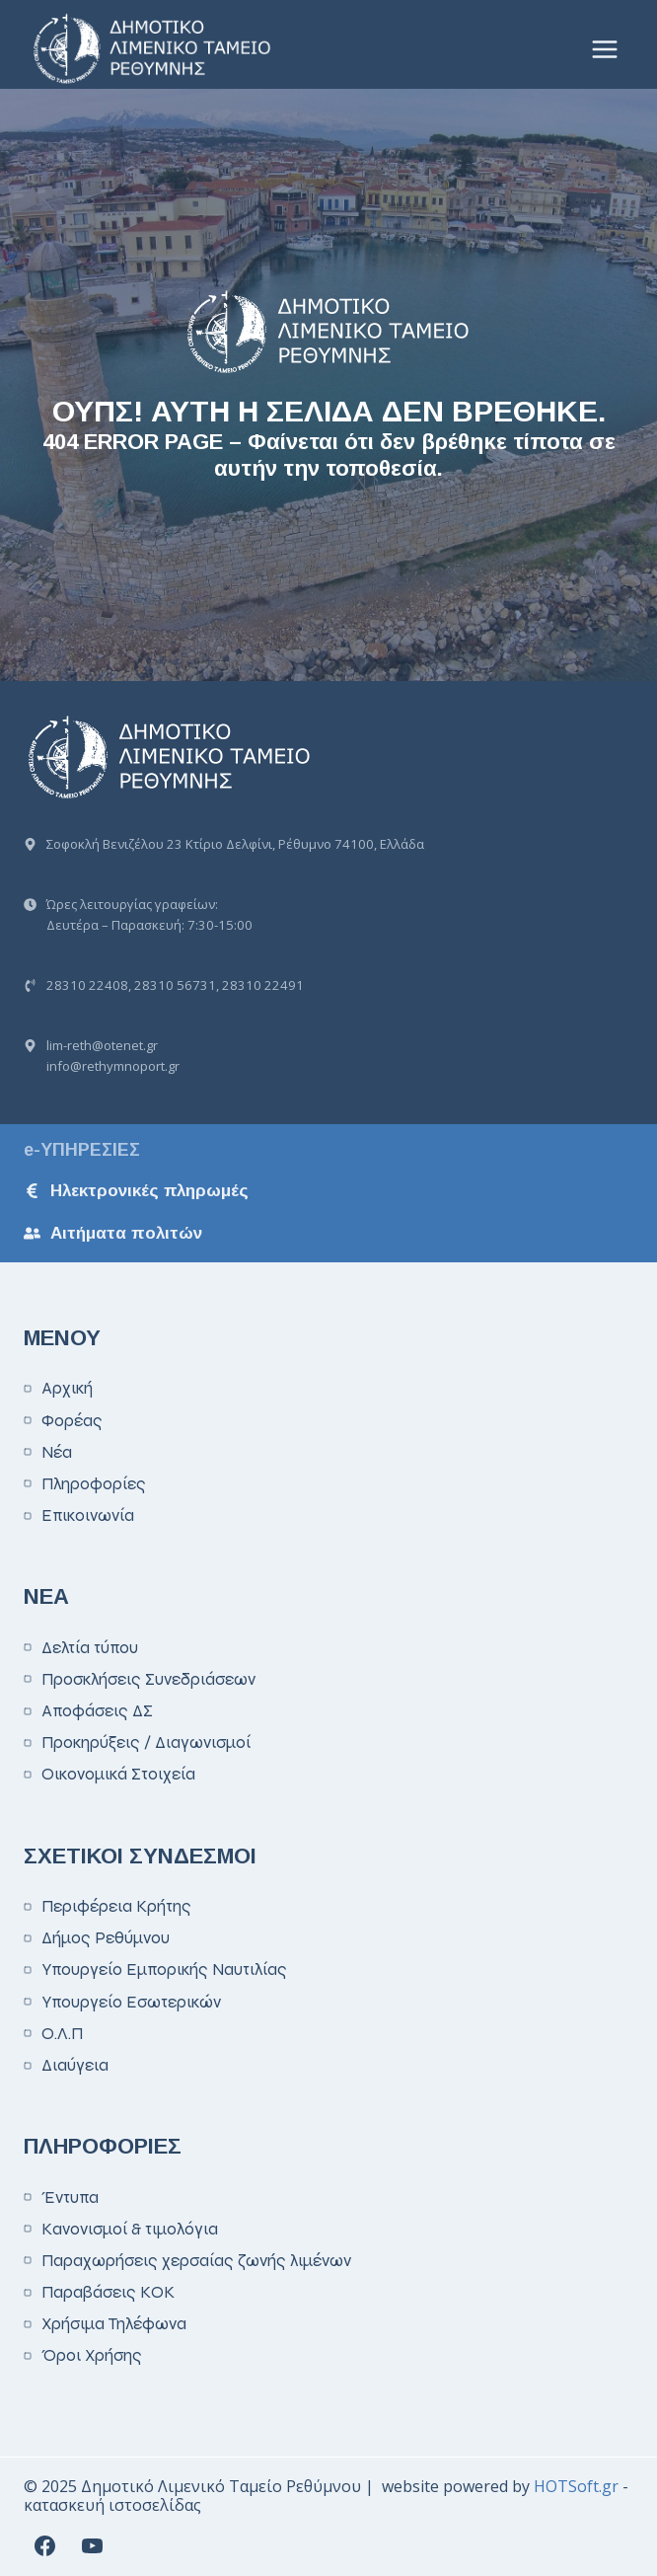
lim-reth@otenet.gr (102, 1045)
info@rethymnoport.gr (113, 1066)
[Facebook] (44, 2545)
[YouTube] (91, 2545)
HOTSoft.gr (576, 2486)
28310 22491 (263, 985)
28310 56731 (175, 985)
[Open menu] (604, 49)
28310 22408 (87, 985)
